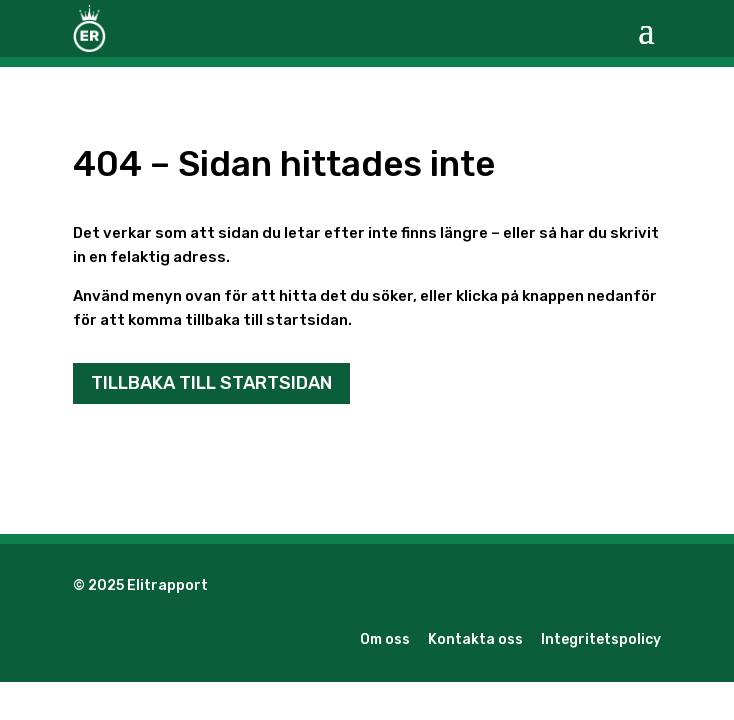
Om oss (385, 639)
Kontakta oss (475, 639)
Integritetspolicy (601, 639)
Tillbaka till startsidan (211, 383)
